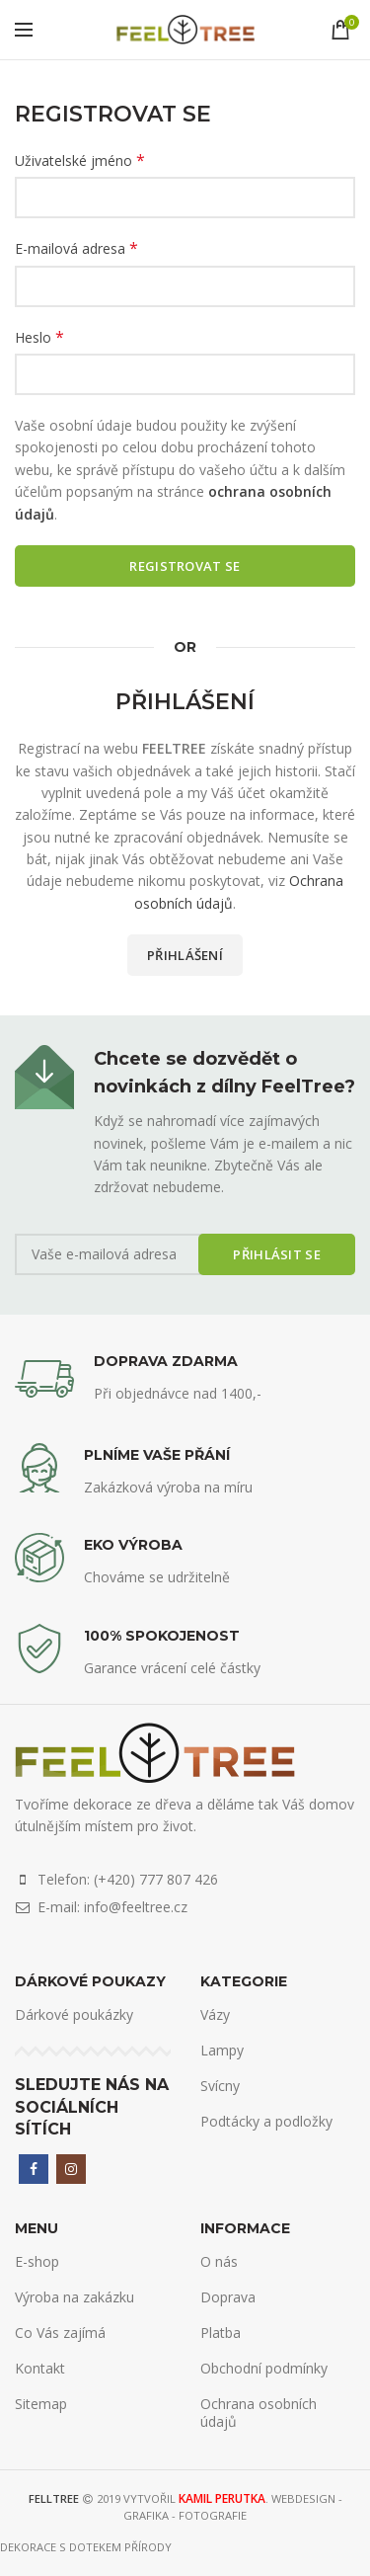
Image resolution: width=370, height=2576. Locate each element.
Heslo (39, 337)
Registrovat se (184, 566)
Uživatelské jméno (80, 160)
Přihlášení (185, 955)
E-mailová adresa (76, 248)
